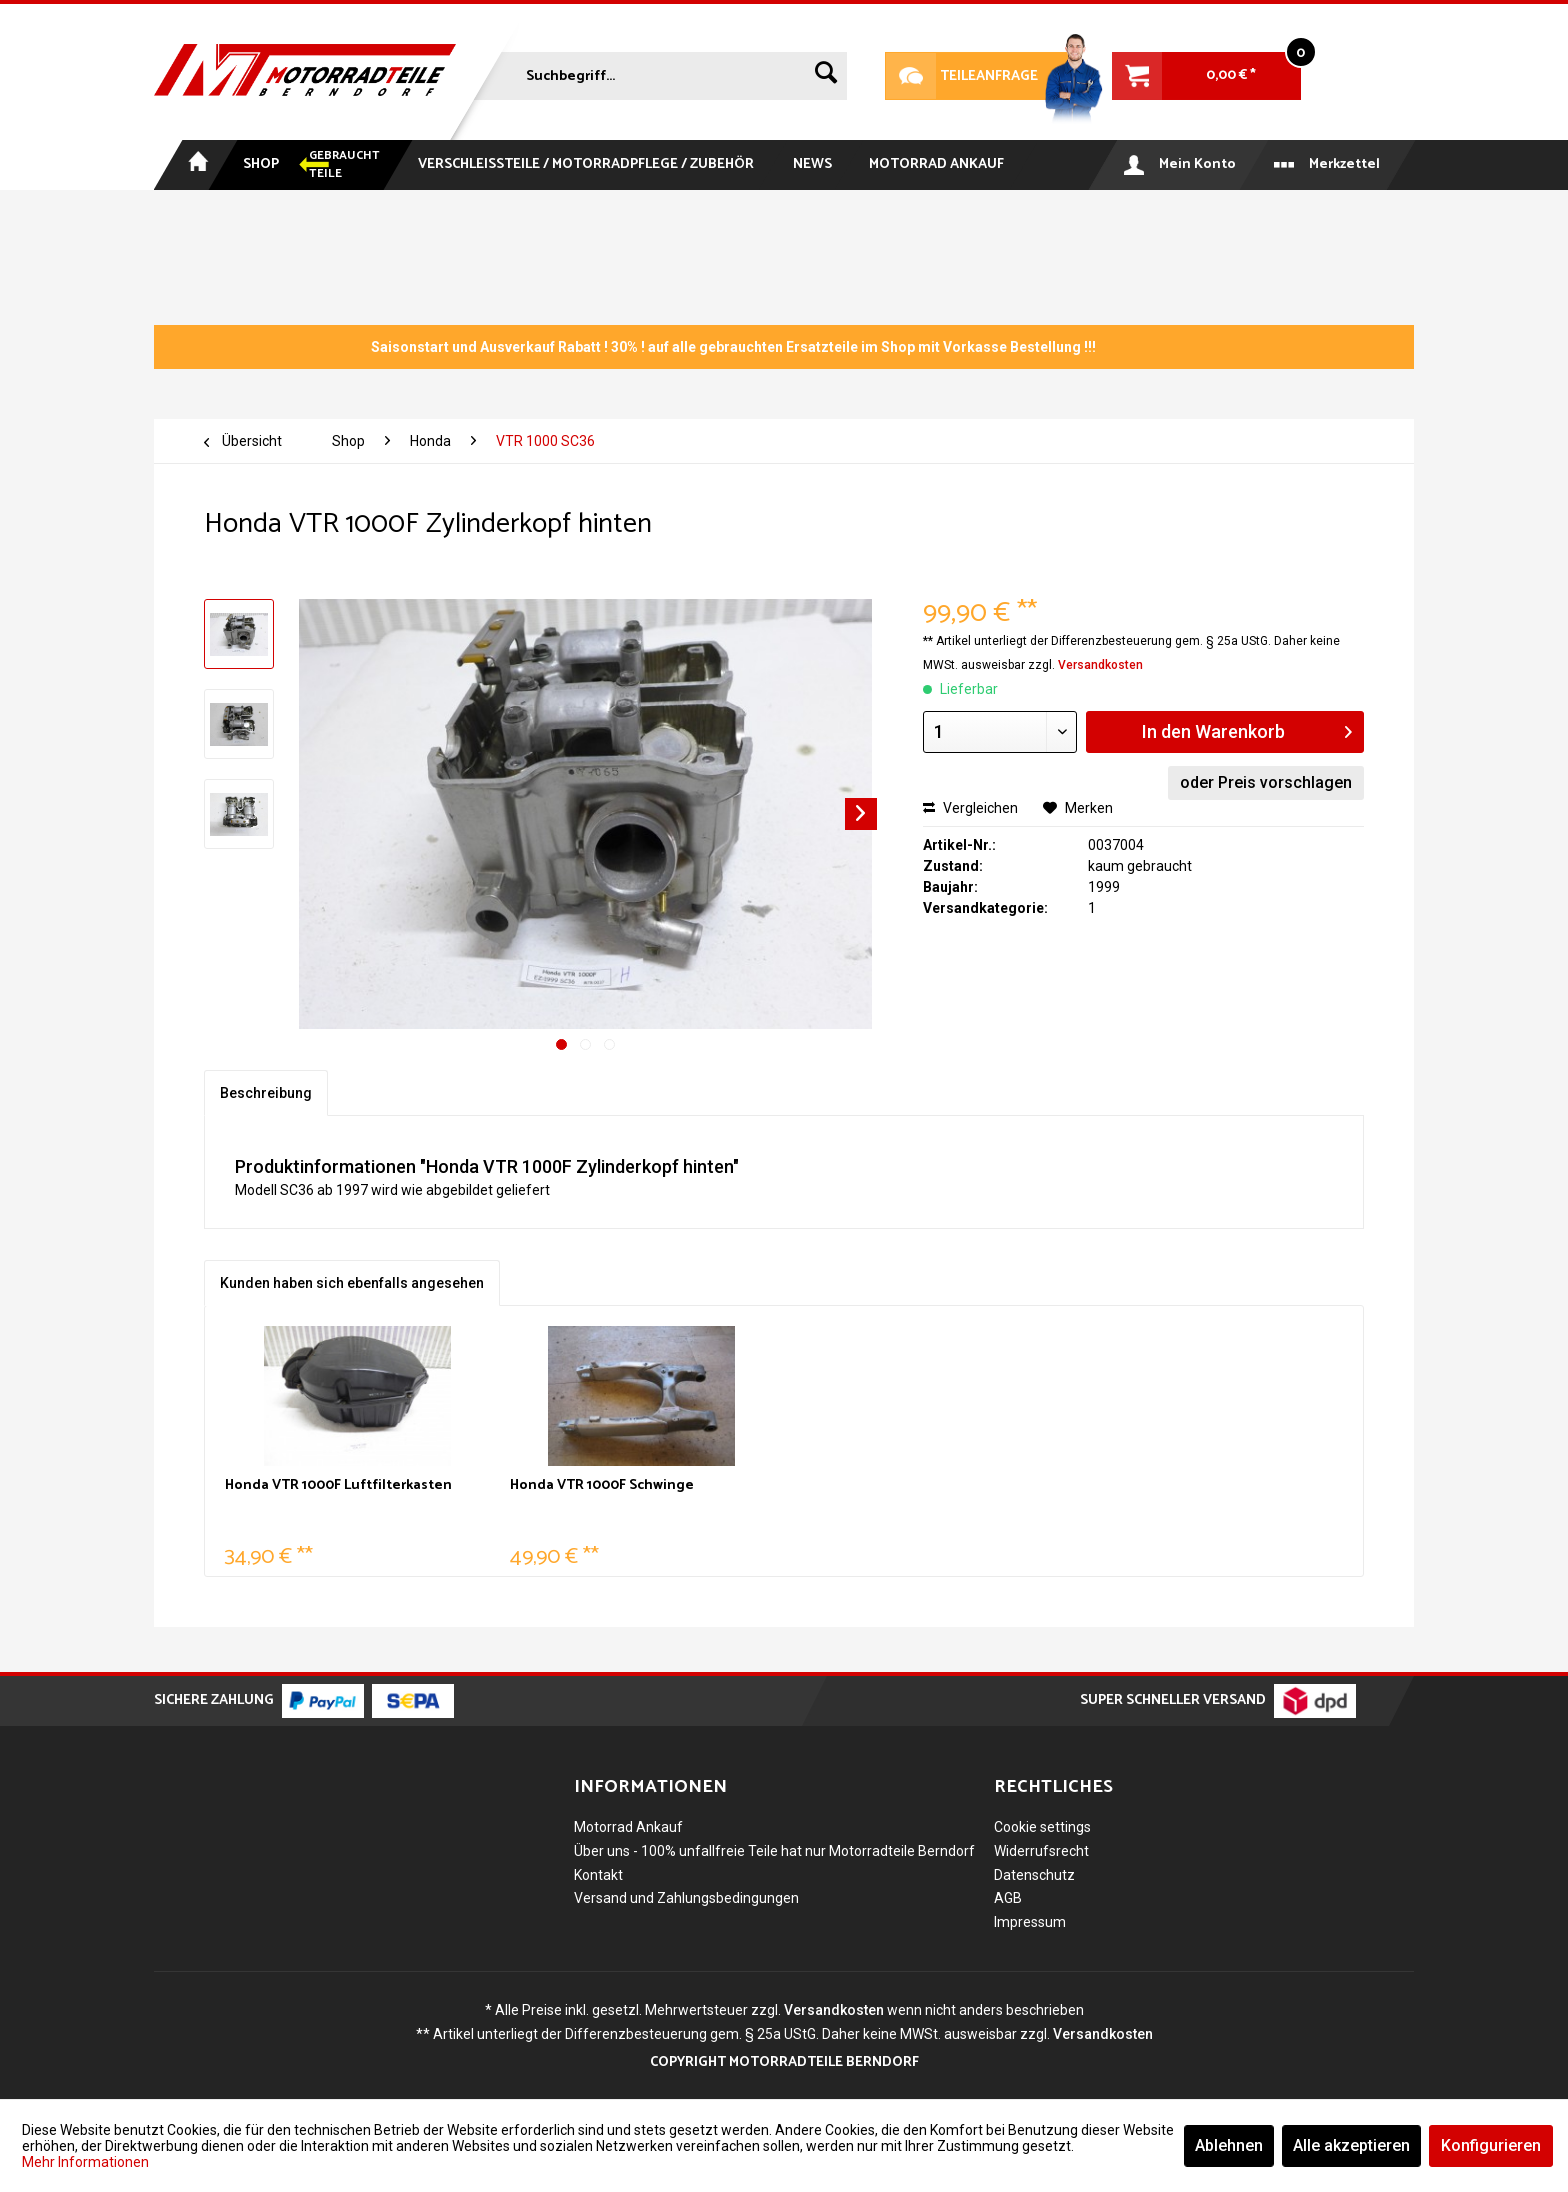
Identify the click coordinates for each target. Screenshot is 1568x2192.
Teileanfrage (962, 76)
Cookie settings (1042, 1827)
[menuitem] (658, 72)
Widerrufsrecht (1041, 1851)
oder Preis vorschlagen (1266, 782)
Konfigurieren (1491, 2145)
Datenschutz (1034, 1875)
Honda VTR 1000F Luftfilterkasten (338, 1486)
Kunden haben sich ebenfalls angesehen (352, 1283)
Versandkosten (1100, 665)
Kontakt (598, 1875)
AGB (1008, 1898)
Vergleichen (970, 808)
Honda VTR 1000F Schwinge (602, 1486)
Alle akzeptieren (1351, 2145)
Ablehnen (1229, 2145)
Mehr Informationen (85, 2162)
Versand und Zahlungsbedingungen (686, 1898)
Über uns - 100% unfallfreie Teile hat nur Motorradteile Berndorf (774, 1851)
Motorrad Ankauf (628, 1827)
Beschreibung (266, 1093)
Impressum (1030, 1922)
